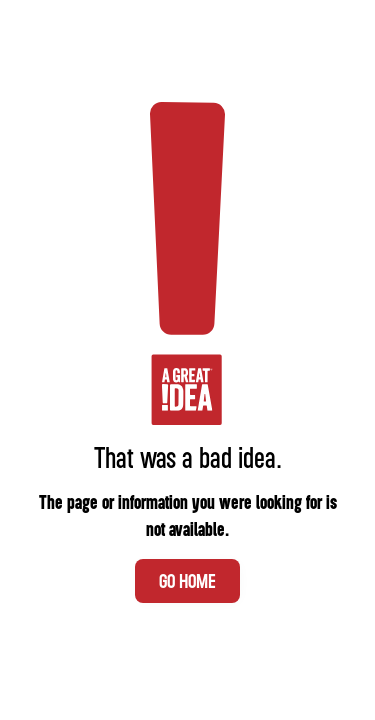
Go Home (187, 580)
